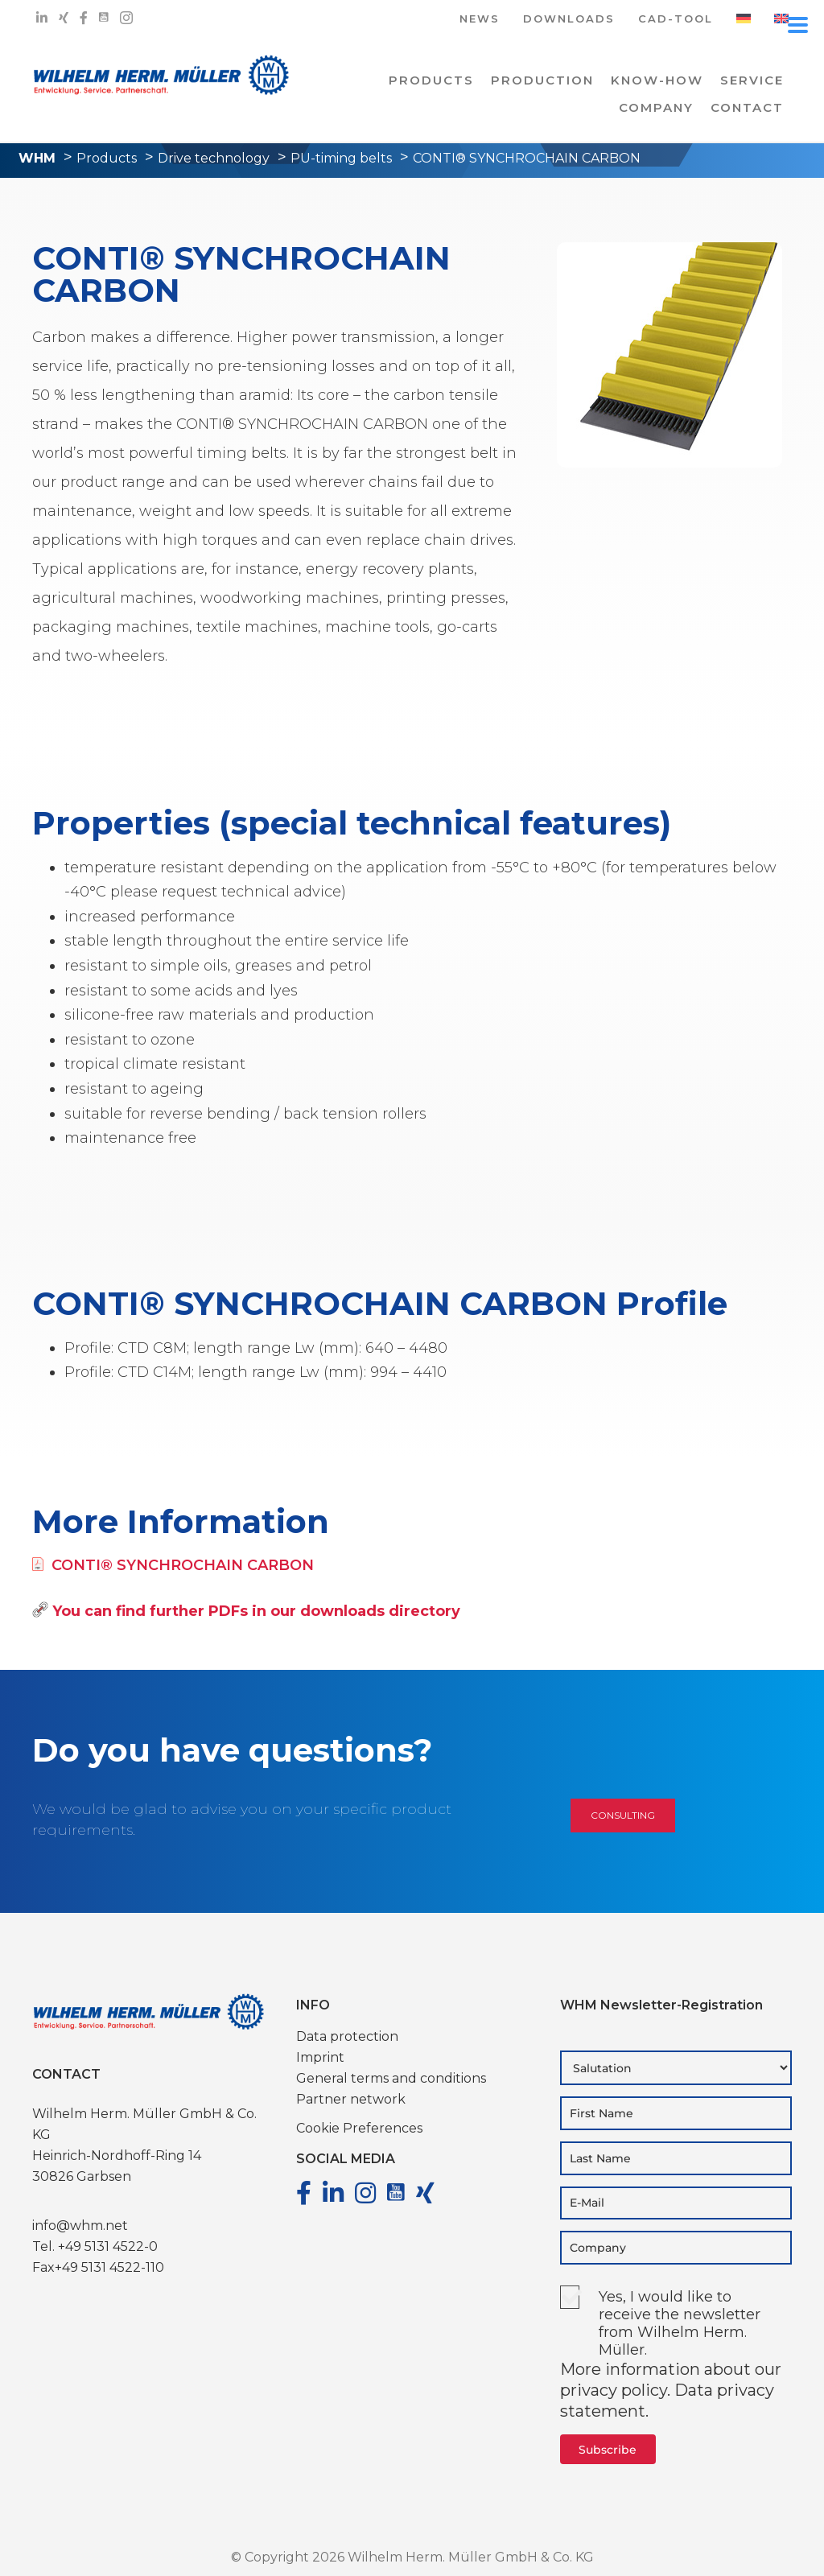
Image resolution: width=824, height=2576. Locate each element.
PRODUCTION (542, 80)
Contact (747, 107)
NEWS (479, 19)
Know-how (657, 80)
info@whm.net (80, 2225)
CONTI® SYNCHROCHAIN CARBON (173, 1565)
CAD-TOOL (675, 19)
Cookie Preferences (359, 2128)
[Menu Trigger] (798, 24)
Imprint (320, 2057)
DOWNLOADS (569, 19)
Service (752, 80)
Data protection (347, 2036)
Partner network (351, 2099)
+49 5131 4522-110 (109, 2267)
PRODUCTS (431, 80)
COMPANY (656, 107)
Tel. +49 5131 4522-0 (95, 2246)
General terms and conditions (391, 2078)
